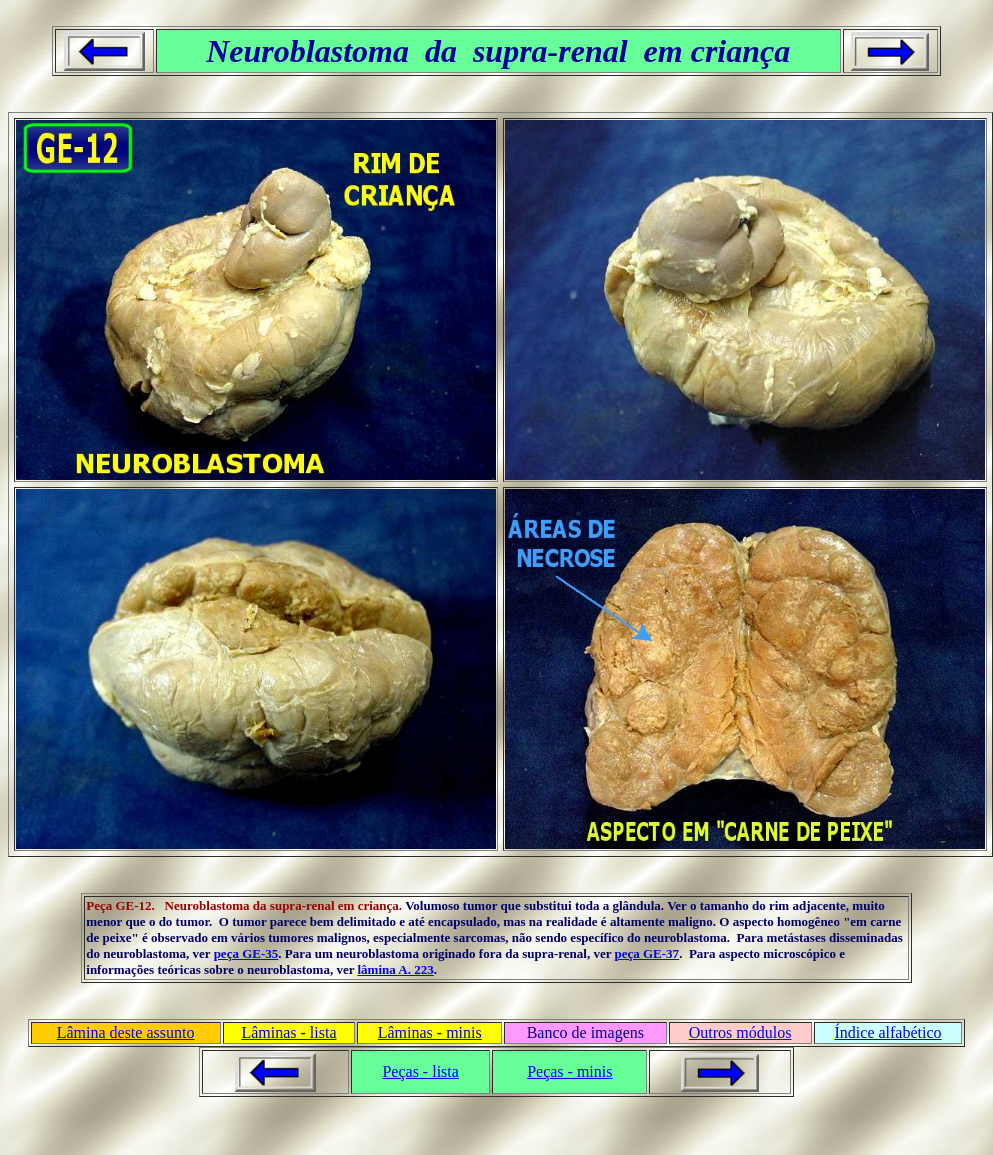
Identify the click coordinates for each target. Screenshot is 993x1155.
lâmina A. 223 (395, 969)
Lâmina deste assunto (126, 1032)
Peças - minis (569, 1071)
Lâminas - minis (430, 1032)
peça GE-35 (246, 953)
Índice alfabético (888, 1032)
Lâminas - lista (288, 1032)
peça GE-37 (646, 953)
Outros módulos (740, 1032)
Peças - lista (420, 1071)
